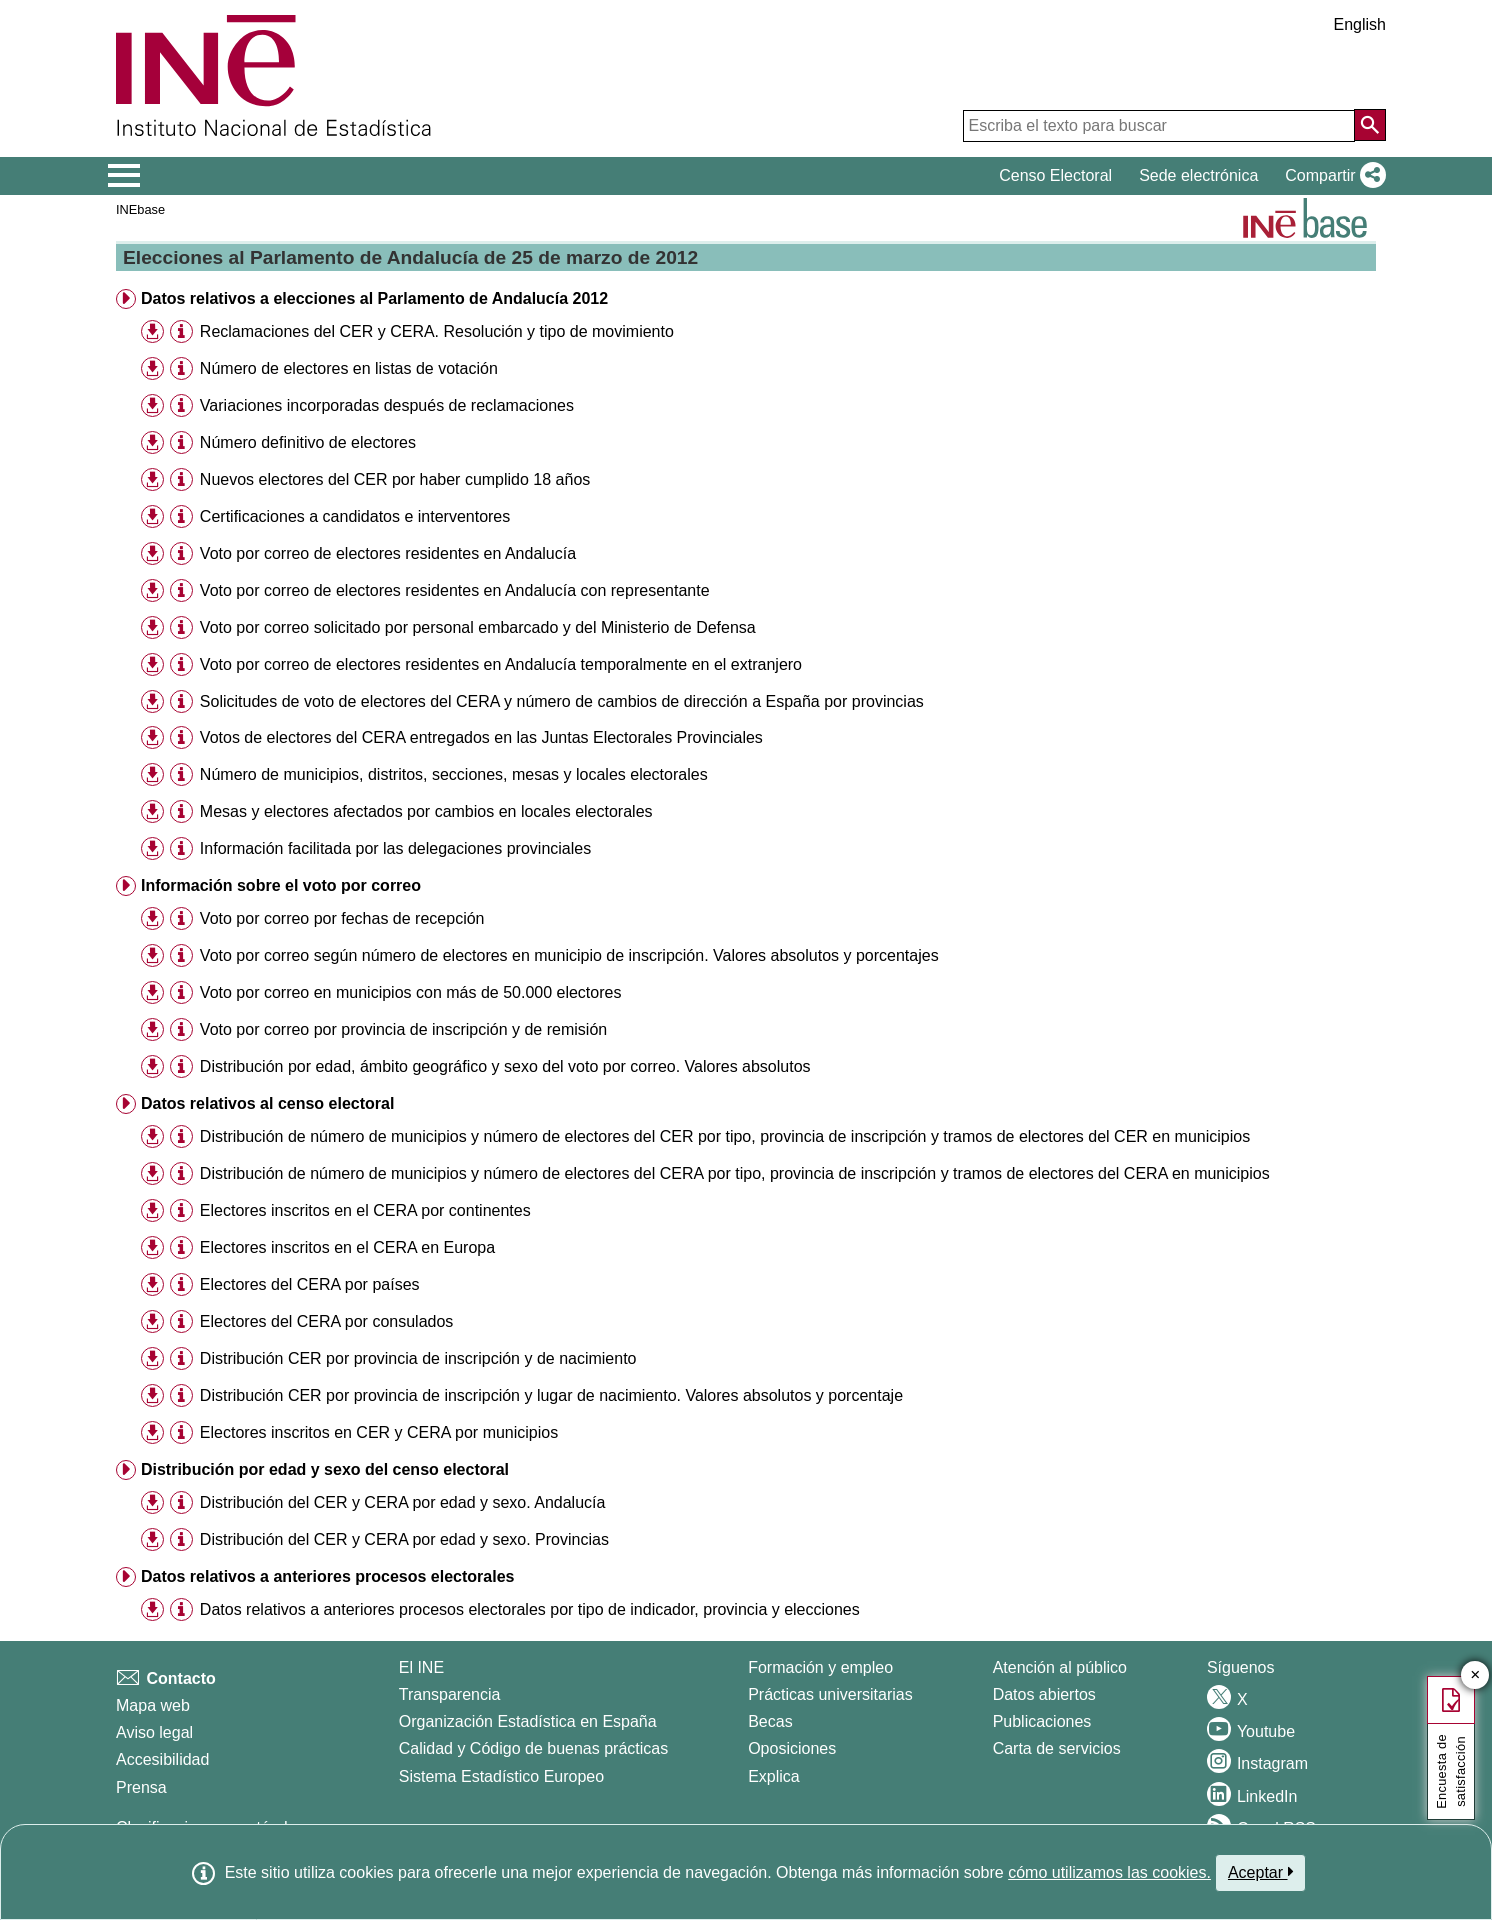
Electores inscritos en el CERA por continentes (365, 1210)
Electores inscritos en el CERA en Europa (347, 1247)
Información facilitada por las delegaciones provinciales (395, 848)
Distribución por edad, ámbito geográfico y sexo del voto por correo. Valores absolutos (505, 1066)
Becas (770, 1721)
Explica (774, 1776)
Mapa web (153, 1705)
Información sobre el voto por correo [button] (281, 885)
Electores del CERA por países (310, 1284)
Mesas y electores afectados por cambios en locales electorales (426, 811)
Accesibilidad (162, 1759)
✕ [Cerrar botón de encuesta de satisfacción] (1475, 1675)
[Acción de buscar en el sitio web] (1370, 125)
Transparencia (450, 1694)
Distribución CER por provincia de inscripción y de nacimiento (418, 1358)
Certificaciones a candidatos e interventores (355, 516)
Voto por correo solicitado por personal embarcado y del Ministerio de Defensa (478, 627)
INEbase (140, 209)
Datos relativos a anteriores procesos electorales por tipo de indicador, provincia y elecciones (530, 1609)
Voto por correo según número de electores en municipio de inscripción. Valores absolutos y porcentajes (569, 955)
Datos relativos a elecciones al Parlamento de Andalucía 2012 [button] (374, 298)
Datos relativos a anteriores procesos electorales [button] (328, 1576)
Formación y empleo (820, 1667)
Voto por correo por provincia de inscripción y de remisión (403, 1029)
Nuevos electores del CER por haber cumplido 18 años (395, 479)
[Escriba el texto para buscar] (1159, 126)
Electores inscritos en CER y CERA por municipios (379, 1432)
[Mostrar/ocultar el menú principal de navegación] (124, 176)
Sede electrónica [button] (1198, 175)
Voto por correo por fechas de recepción (342, 918)
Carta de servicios (1057, 1748)
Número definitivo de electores (308, 442)
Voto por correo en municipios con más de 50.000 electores (411, 992)
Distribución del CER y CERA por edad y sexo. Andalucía (403, 1502)
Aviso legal (154, 1732)
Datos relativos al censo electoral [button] (267, 1103)
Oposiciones (792, 1748)
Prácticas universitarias (830, 1694)
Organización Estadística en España (528, 1721)
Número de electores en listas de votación (349, 368)
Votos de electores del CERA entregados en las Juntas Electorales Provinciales (481, 737)
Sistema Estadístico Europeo (501, 1776)
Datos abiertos (1044, 1694)
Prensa (141, 1787)
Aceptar (1260, 1872)
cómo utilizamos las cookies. (1109, 1872)
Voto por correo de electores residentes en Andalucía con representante (455, 590)
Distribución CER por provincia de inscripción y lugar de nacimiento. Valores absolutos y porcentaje (551, 1395)
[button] (1331, 176)
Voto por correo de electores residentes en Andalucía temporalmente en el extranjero (501, 664)
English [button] (1360, 24)
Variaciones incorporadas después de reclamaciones (387, 405)
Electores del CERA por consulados (326, 1321)
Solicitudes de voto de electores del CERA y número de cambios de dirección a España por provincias (562, 701)
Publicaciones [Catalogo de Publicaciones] (1042, 1721)
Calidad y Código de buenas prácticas (534, 1748)
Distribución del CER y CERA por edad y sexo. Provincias (404, 1539)
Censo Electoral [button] (1055, 175)
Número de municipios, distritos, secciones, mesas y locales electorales (454, 774)
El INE (421, 1667)
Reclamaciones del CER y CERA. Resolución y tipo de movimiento (437, 331)
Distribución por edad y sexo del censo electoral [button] (325, 1469)
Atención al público (1060, 1667)
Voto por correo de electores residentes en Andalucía (388, 553)
